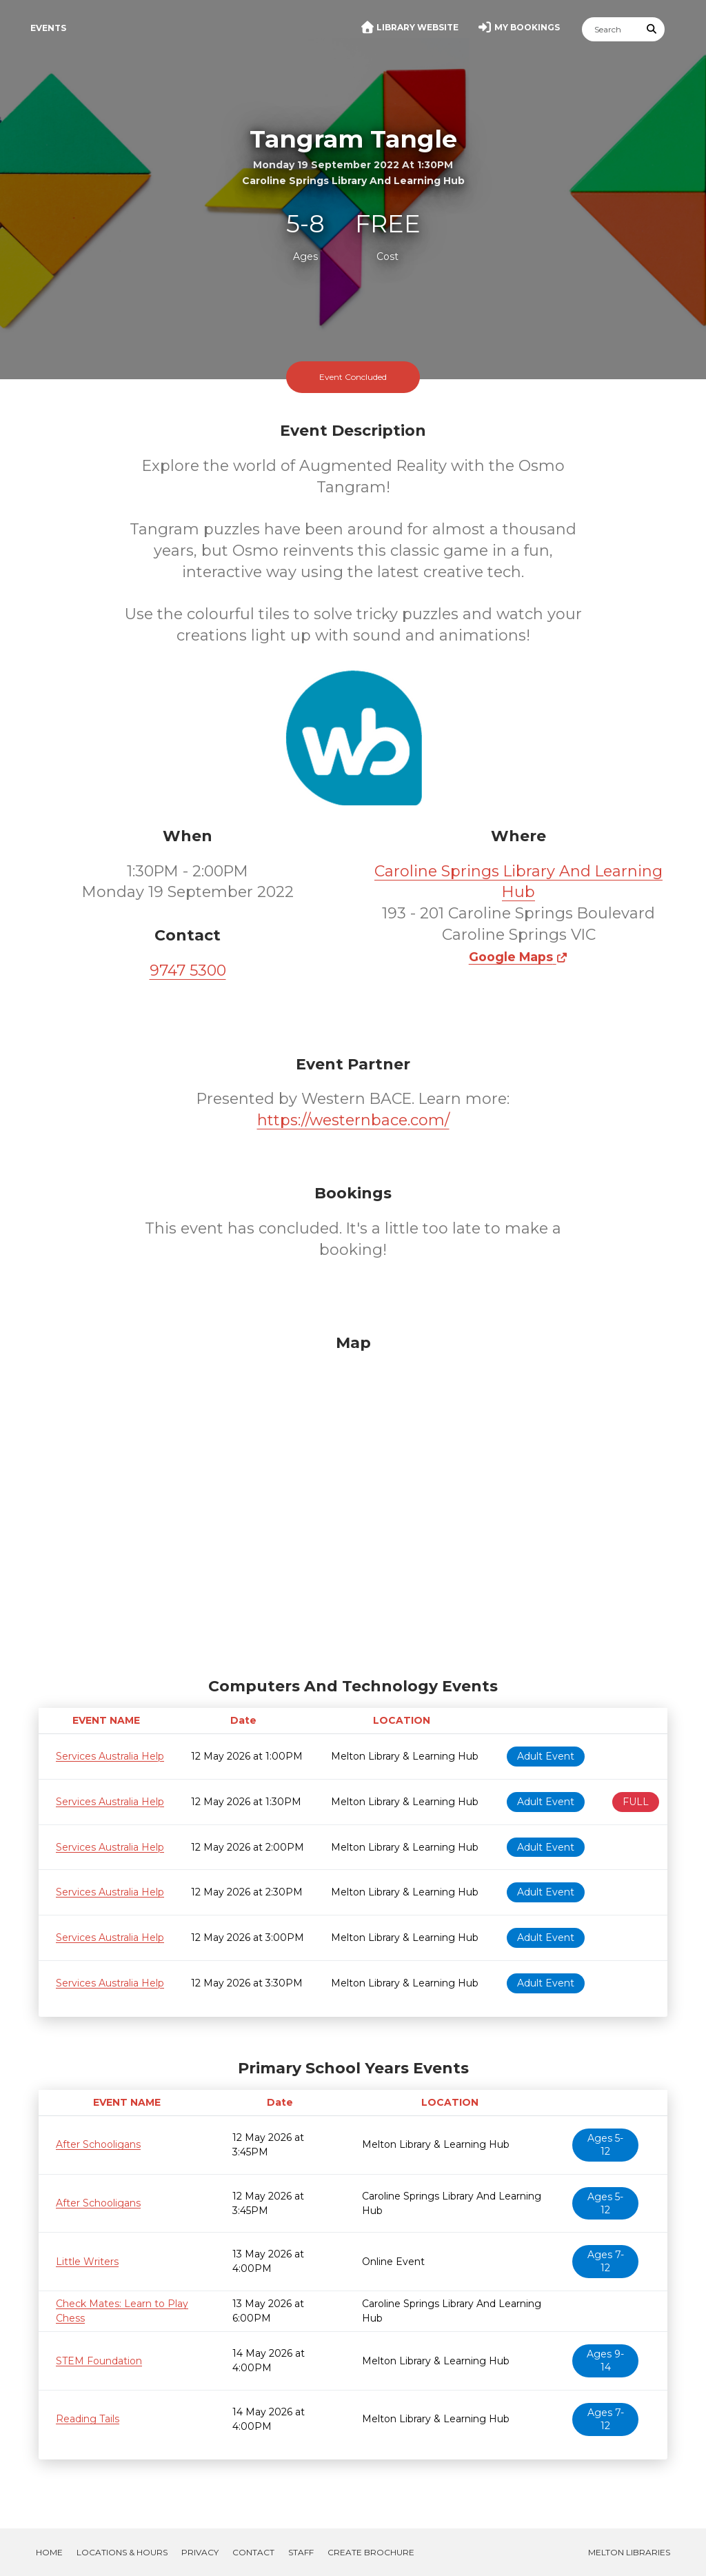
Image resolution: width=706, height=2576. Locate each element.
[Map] (353, 1502)
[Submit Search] (652, 29)
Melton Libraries (629, 2552)
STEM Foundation (99, 2361)
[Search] (611, 29)
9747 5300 (188, 970)
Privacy (200, 2552)
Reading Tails (87, 2419)
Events (48, 28)
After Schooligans (98, 2144)
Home (49, 2552)
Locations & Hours (122, 2552)
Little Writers (87, 2261)
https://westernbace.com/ (353, 1120)
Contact (253, 2552)
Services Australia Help (110, 1756)
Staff (301, 2552)
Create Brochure (370, 2552)
